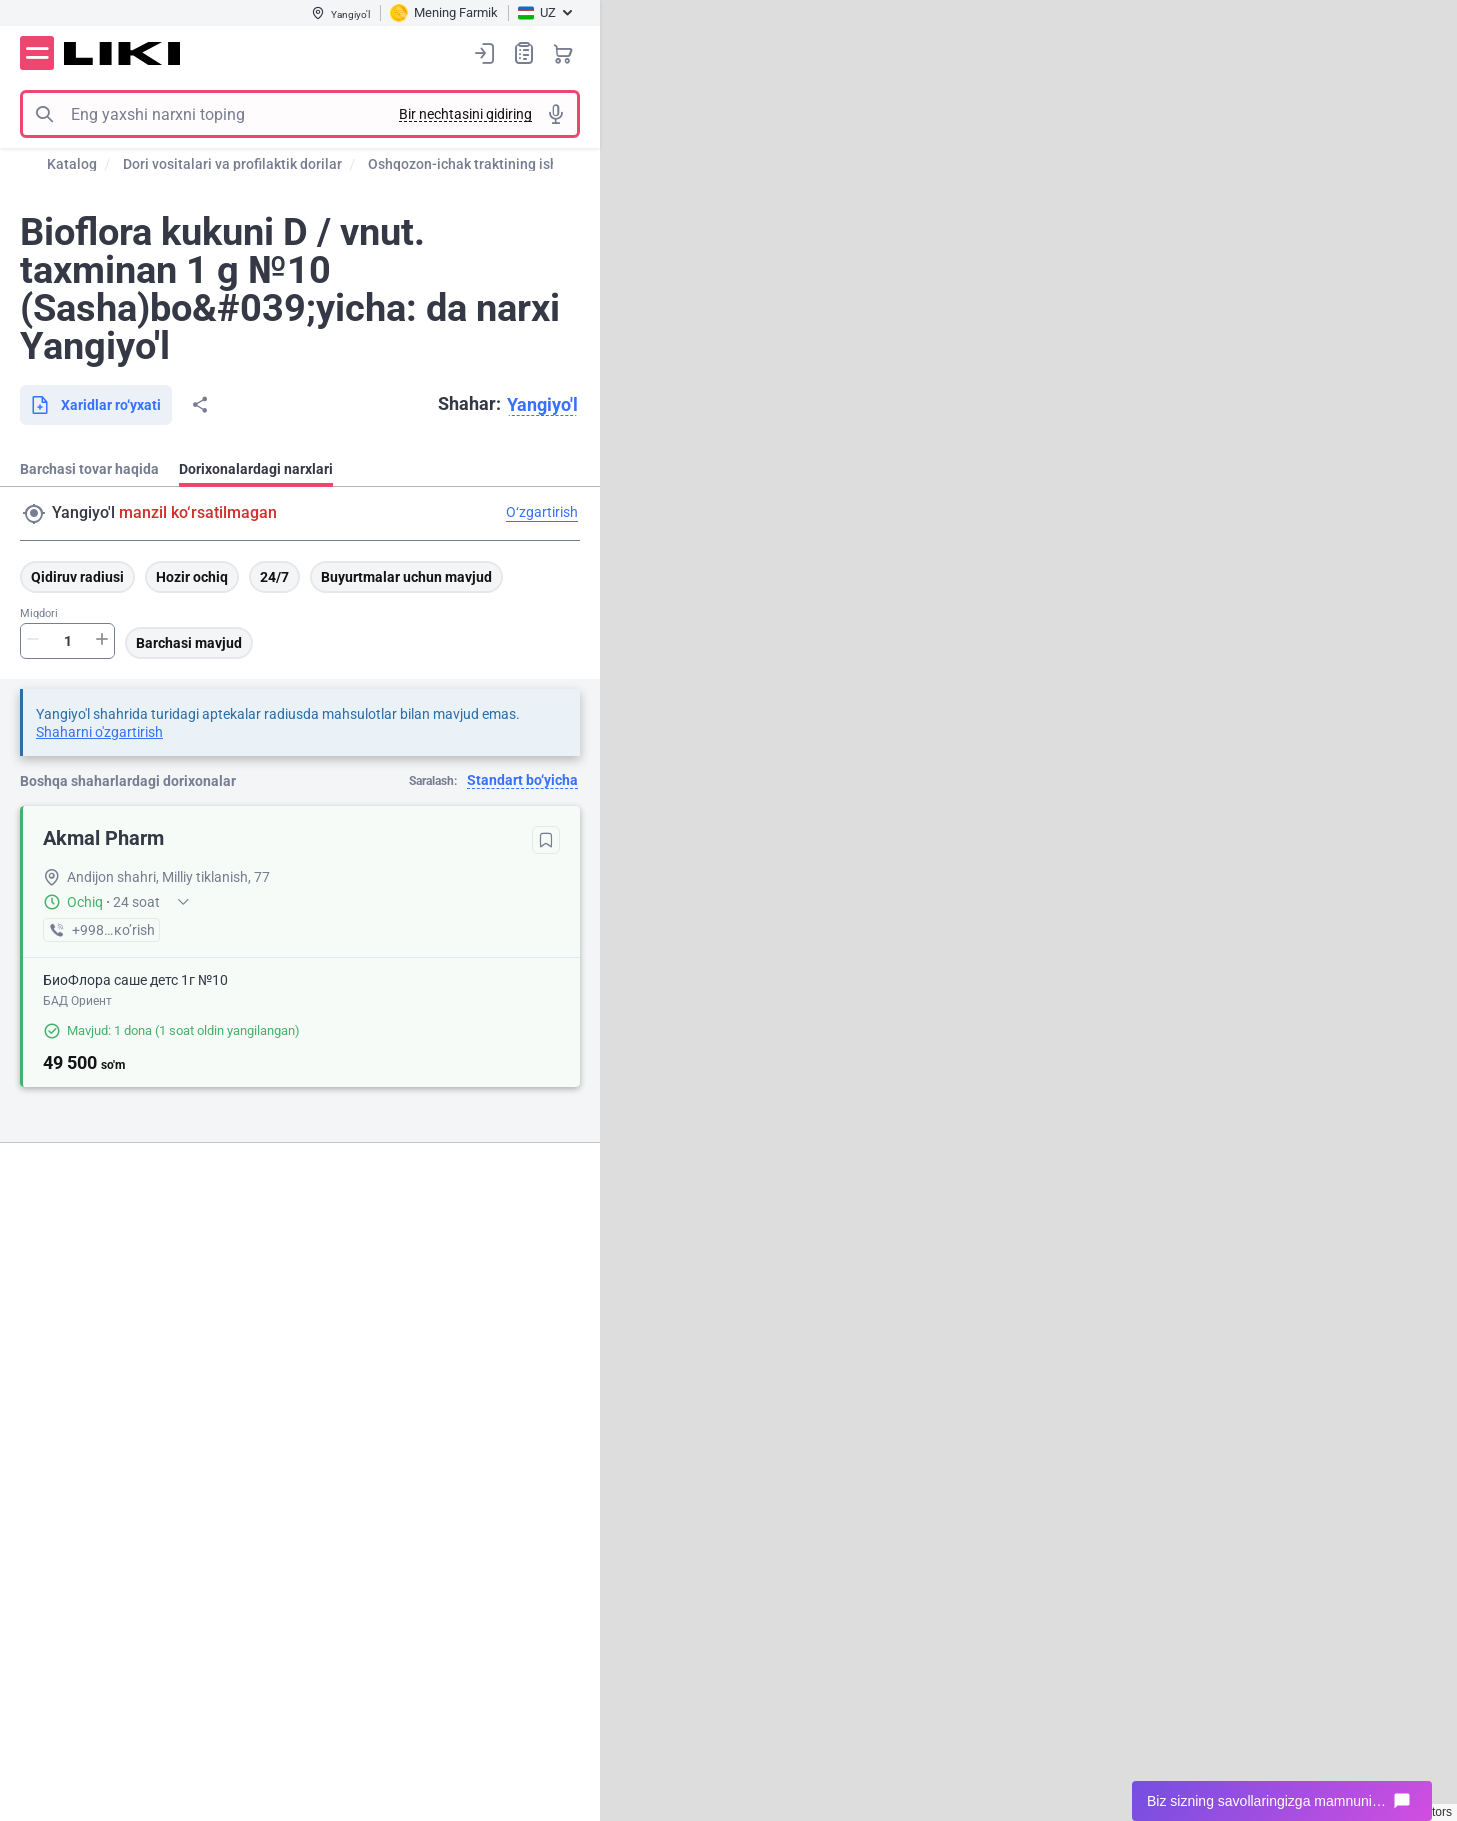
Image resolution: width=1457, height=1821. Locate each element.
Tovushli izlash (556, 114)
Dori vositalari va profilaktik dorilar (232, 164)
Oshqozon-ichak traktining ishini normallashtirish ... (532, 164)
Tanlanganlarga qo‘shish (546, 840)
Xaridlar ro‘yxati (524, 52)
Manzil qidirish (34, 514)
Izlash (44, 114)
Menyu (37, 53)
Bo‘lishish (200, 405)
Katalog (72, 164)
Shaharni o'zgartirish (99, 732)
